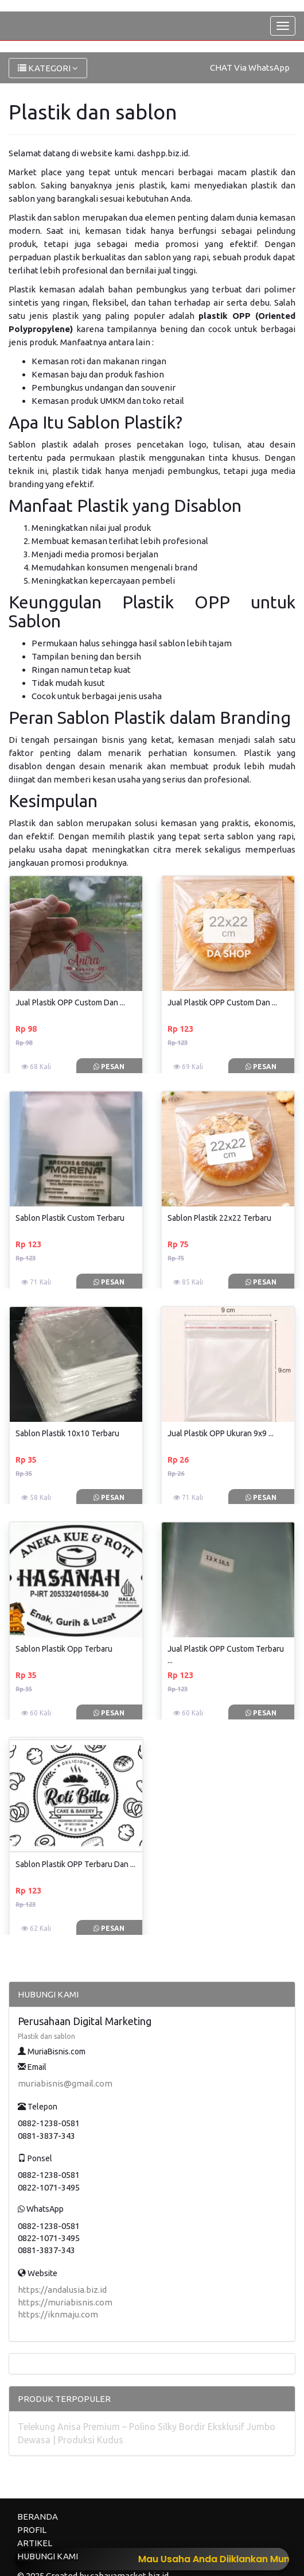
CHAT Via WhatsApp (250, 67)
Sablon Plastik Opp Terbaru (63, 1648)
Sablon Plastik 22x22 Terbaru (219, 1218)
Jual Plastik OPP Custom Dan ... (70, 1002)
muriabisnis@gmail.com (65, 2083)
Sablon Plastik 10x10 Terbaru (67, 1433)
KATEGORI (48, 68)
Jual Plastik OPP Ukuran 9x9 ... (220, 1433)
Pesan (108, 1066)
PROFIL (31, 2530)
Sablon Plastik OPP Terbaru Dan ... (75, 1864)
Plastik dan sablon (46, 2036)
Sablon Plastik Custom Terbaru (69, 1218)
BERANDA (37, 2516)
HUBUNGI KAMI (47, 2556)
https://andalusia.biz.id (62, 2290)
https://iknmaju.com (58, 2314)
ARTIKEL (34, 2543)
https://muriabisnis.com (65, 2302)
